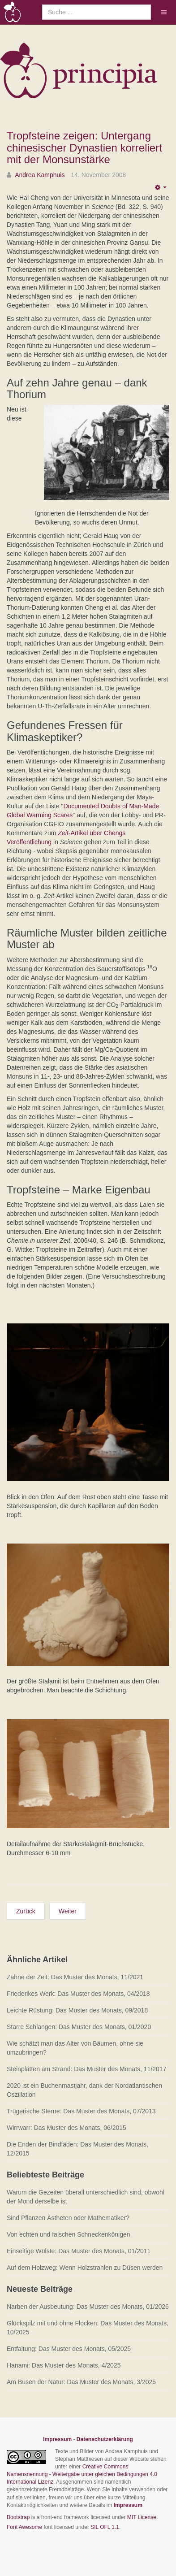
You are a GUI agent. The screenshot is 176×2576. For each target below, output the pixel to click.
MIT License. (142, 2517)
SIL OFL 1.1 (104, 2527)
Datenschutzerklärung (105, 2439)
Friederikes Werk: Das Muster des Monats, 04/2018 (78, 1993)
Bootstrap (18, 2517)
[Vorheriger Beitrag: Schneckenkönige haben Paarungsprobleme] (26, 1911)
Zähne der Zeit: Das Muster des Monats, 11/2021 (75, 1977)
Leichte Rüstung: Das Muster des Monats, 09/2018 (77, 2010)
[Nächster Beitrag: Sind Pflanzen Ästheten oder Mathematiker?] (67, 1911)
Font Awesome (24, 2527)
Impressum (57, 2439)
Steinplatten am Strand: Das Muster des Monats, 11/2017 (86, 2069)
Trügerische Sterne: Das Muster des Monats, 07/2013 (81, 2111)
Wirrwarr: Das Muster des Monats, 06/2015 (66, 2127)
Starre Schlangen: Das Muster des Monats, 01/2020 (79, 2026)
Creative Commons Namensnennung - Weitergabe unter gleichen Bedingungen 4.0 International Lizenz (82, 2474)
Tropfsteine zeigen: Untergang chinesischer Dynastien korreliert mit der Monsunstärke (84, 147)
